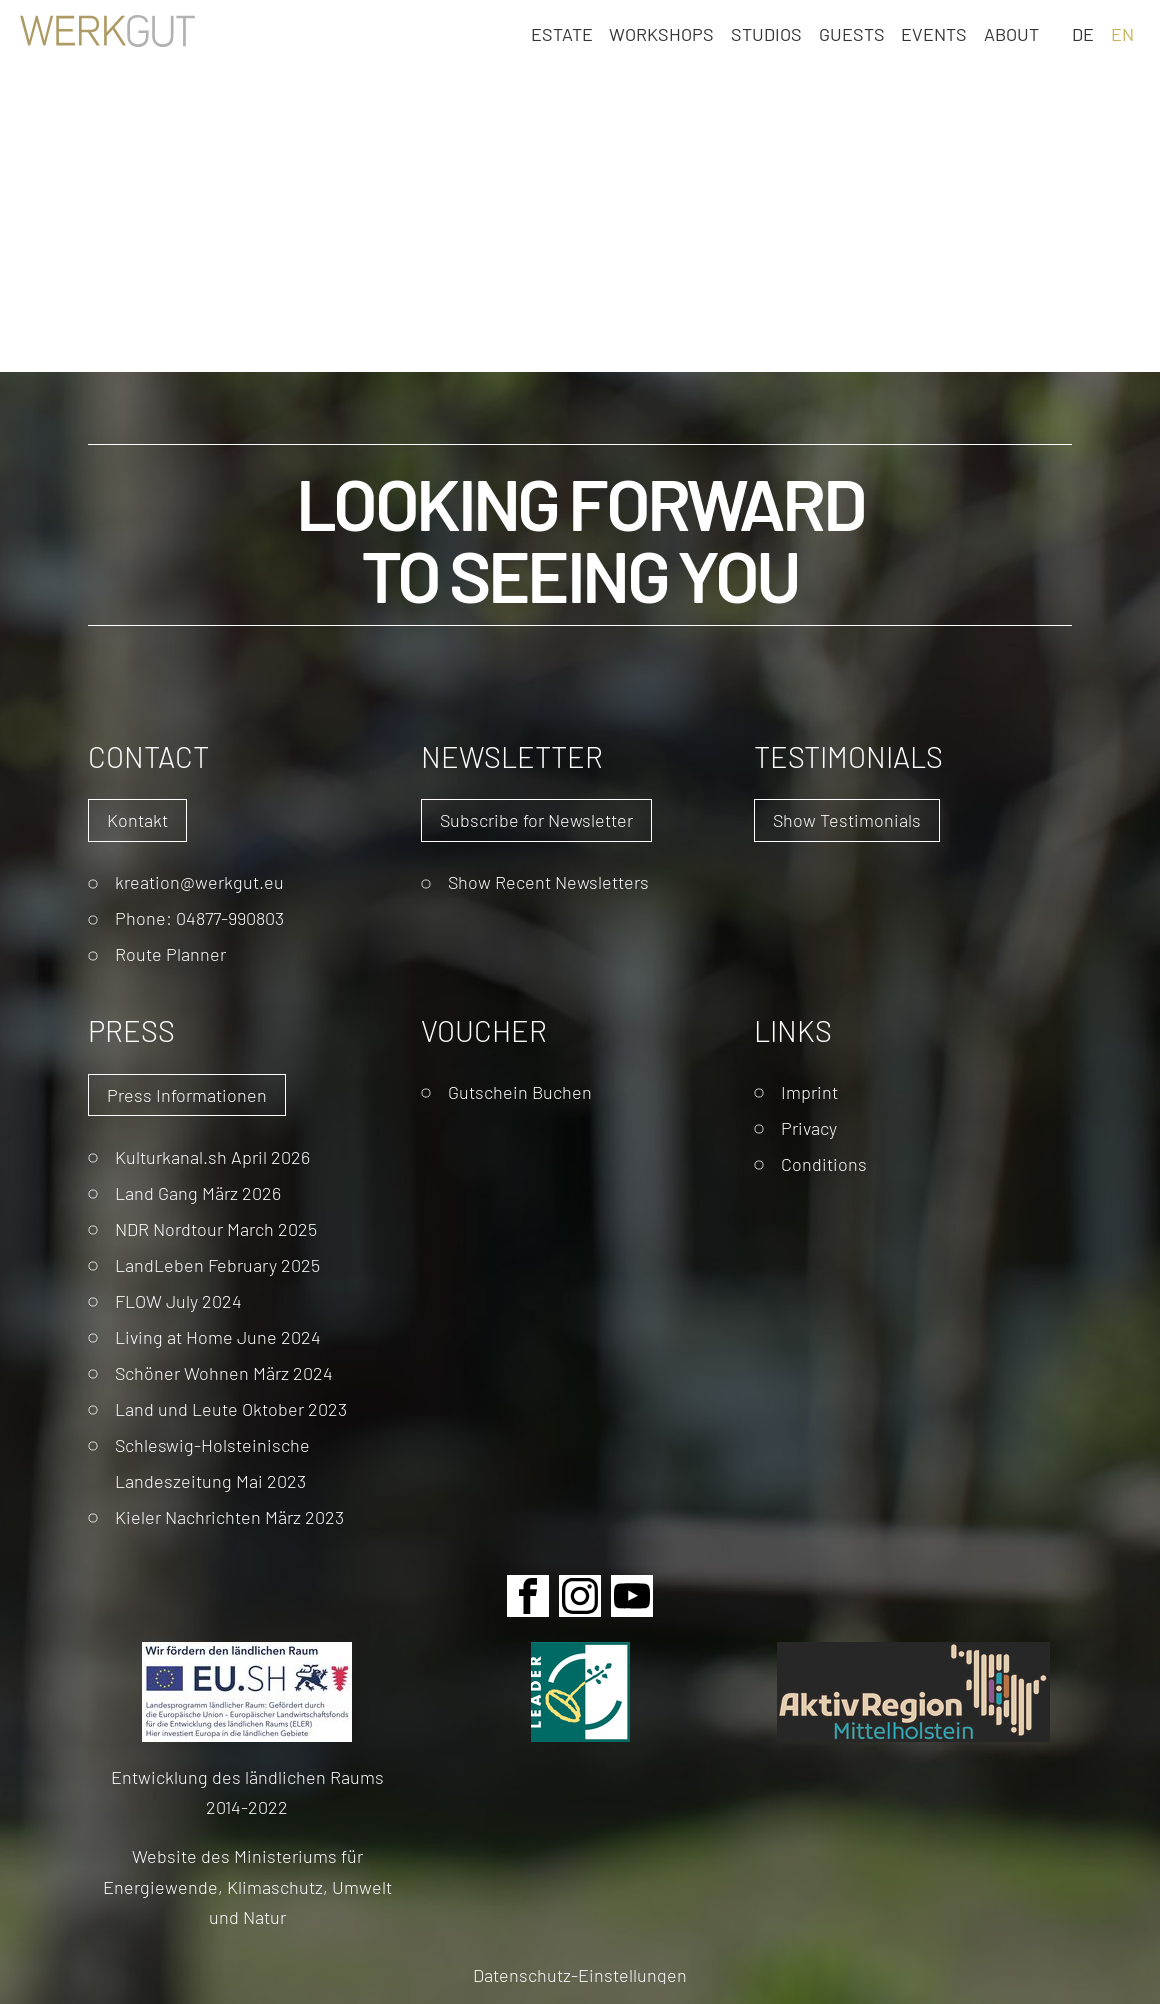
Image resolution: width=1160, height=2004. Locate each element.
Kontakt (137, 819)
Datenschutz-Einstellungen (580, 1974)
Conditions (824, 1163)
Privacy (809, 1127)
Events (934, 33)
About (1011, 33)
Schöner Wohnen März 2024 (224, 1372)
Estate (562, 33)
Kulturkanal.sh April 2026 (212, 1156)
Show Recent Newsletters (548, 881)
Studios (766, 33)
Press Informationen (187, 1094)
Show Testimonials (847, 819)
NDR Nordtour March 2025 (216, 1228)
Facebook (528, 1596)
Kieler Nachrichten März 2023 (229, 1516)
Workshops (661, 33)
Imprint (809, 1091)
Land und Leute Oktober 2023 (231, 1408)
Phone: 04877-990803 (199, 917)
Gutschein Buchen (520, 1091)
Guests (852, 33)
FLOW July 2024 (178, 1300)
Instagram (580, 1596)
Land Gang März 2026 (198, 1192)
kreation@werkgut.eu (199, 881)
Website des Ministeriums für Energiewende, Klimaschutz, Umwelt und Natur (247, 1886)
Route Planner (170, 953)
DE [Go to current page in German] (1083, 33)
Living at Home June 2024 (218, 1336)
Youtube (632, 1596)
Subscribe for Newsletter (536, 819)
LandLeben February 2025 (217, 1264)
